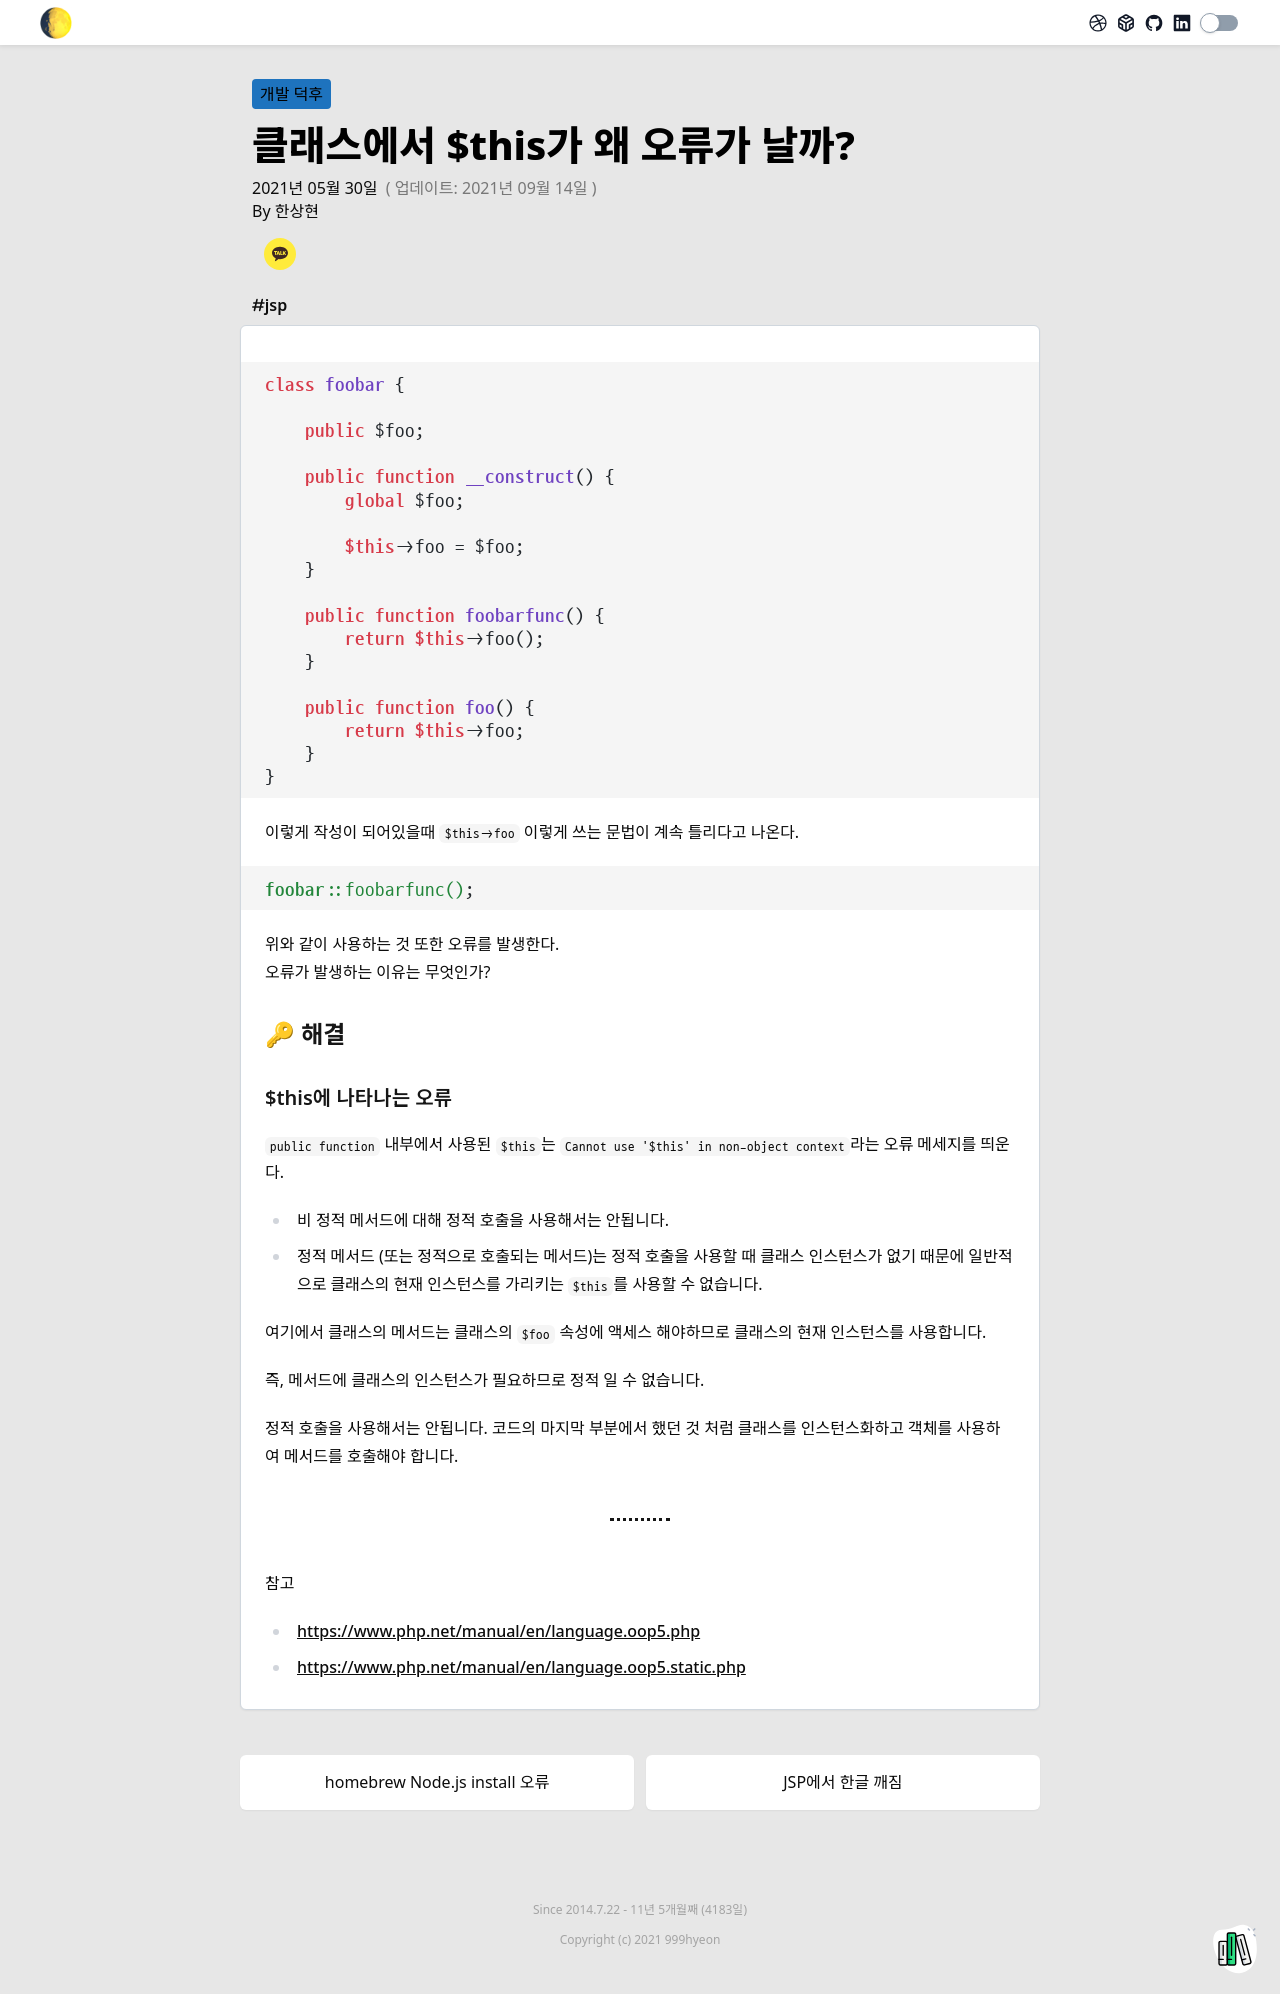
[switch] (1220, 23)
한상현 (297, 211)
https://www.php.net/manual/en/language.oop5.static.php (521, 1667)
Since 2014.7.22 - (640, 1909)
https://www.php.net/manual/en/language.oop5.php (498, 1631)
